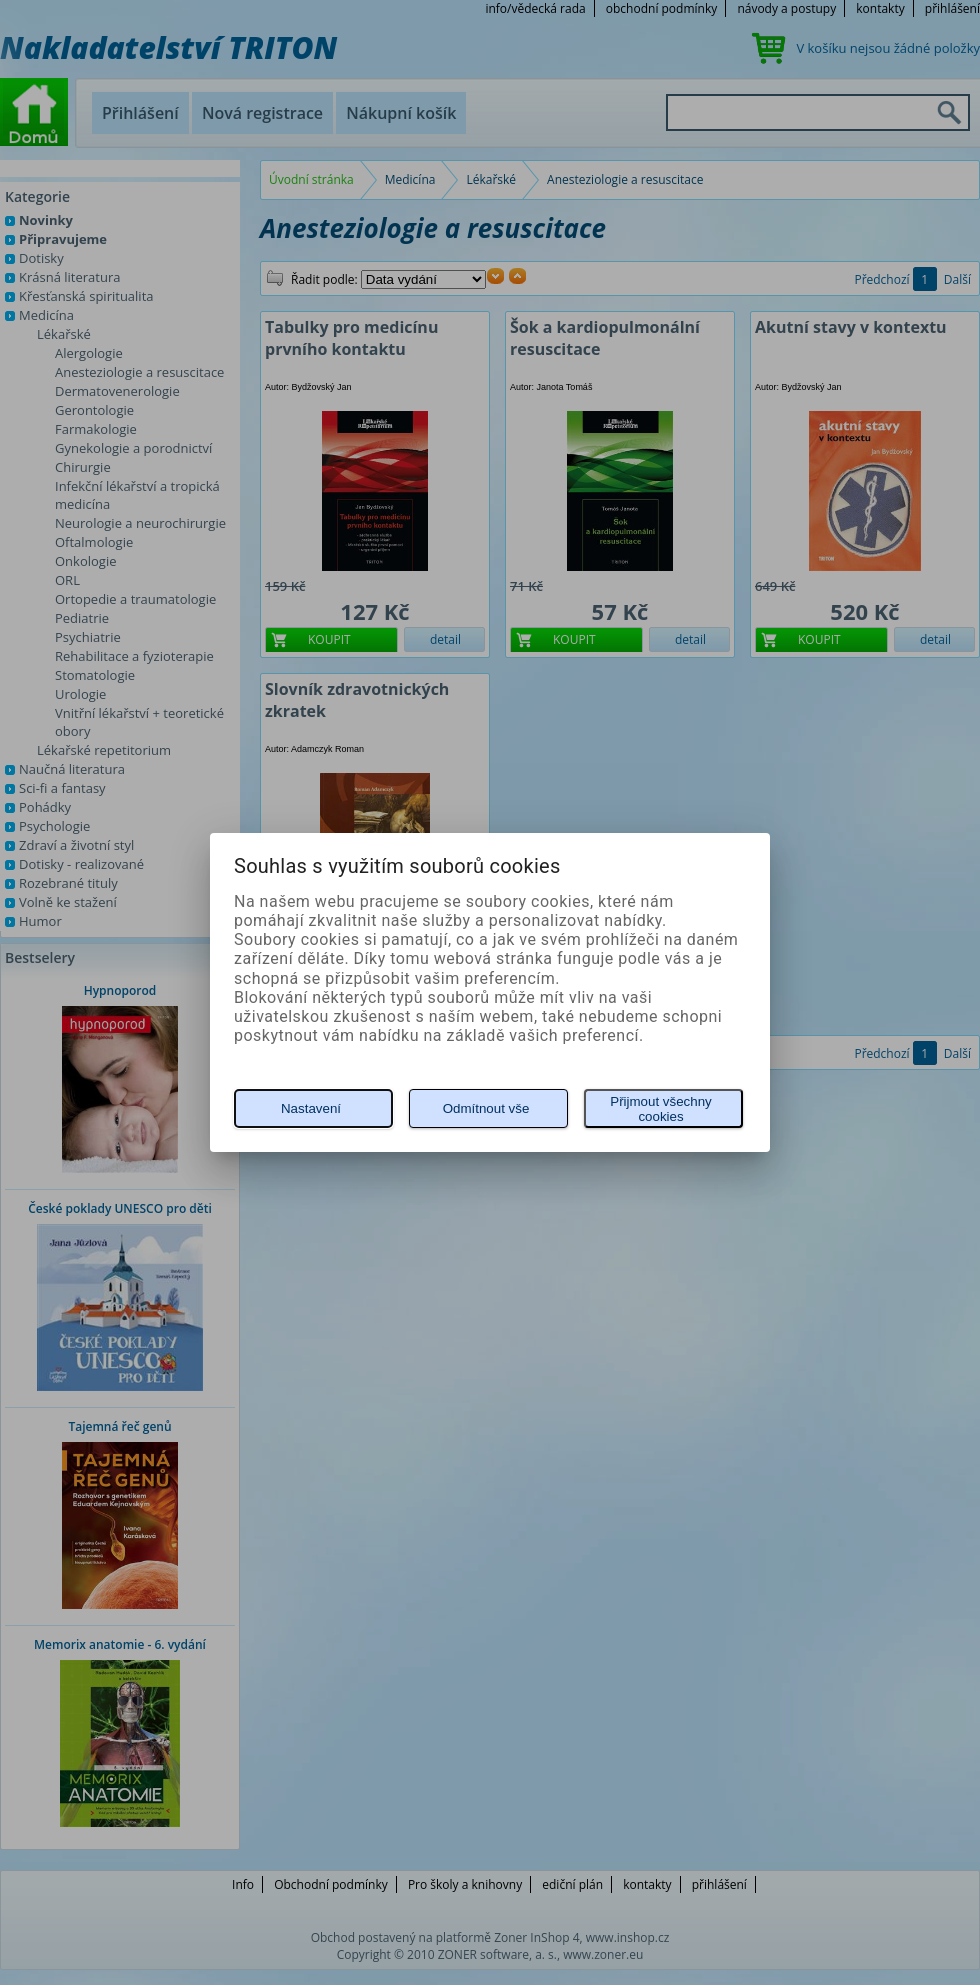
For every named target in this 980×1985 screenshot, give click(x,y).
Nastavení (311, 1108)
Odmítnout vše (486, 1108)
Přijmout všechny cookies (660, 1109)
